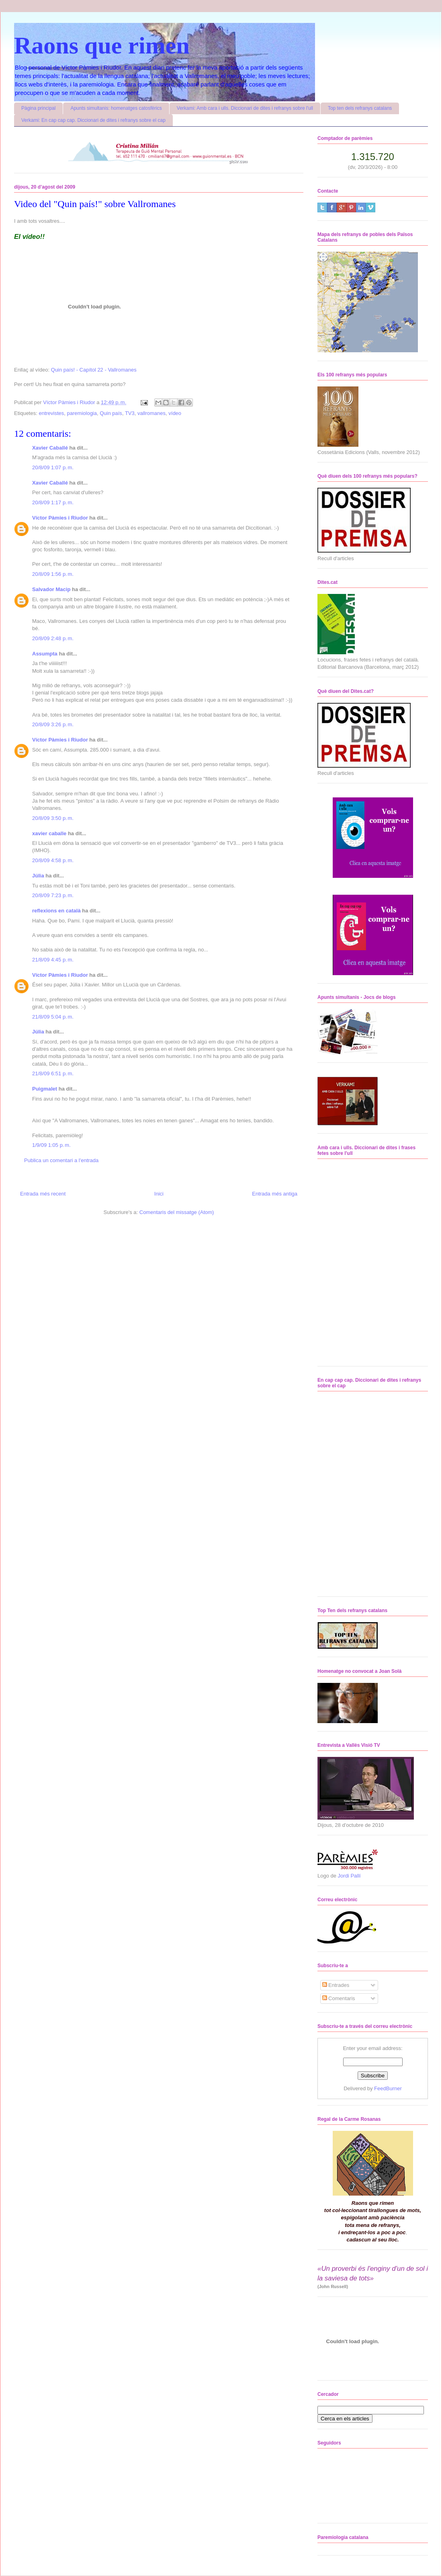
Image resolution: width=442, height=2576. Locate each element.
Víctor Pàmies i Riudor (60, 518)
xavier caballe (49, 833)
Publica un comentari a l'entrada (61, 1160)
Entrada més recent (42, 1194)
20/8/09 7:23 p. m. (53, 895)
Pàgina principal (38, 108)
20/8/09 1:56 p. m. (53, 574)
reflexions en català (56, 911)
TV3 (130, 413)
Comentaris (338, 1998)
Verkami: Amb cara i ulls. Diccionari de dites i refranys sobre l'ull (245, 108)
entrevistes (51, 413)
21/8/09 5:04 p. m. (53, 1017)
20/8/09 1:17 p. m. (53, 502)
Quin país (111, 413)
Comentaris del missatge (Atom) (176, 1212)
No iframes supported (362, 1261)
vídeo (174, 413)
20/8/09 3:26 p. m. (53, 724)
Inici (159, 1194)
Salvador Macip (51, 589)
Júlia (38, 876)
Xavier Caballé (50, 448)
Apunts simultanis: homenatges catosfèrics (116, 108)
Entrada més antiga (274, 1194)
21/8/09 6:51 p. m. (53, 1073)
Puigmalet (44, 1089)
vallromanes (151, 413)
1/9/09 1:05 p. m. (51, 1145)
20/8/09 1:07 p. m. (53, 467)
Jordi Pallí (349, 1876)
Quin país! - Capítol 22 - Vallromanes (94, 370)
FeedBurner (388, 2088)
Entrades (336, 1985)
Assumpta (44, 654)
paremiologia (82, 413)
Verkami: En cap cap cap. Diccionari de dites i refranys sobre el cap (93, 120)
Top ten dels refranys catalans (360, 108)
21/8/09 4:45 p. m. (53, 960)
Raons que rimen (102, 45)
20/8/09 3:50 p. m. (53, 818)
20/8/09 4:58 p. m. (53, 860)
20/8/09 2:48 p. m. (53, 638)
